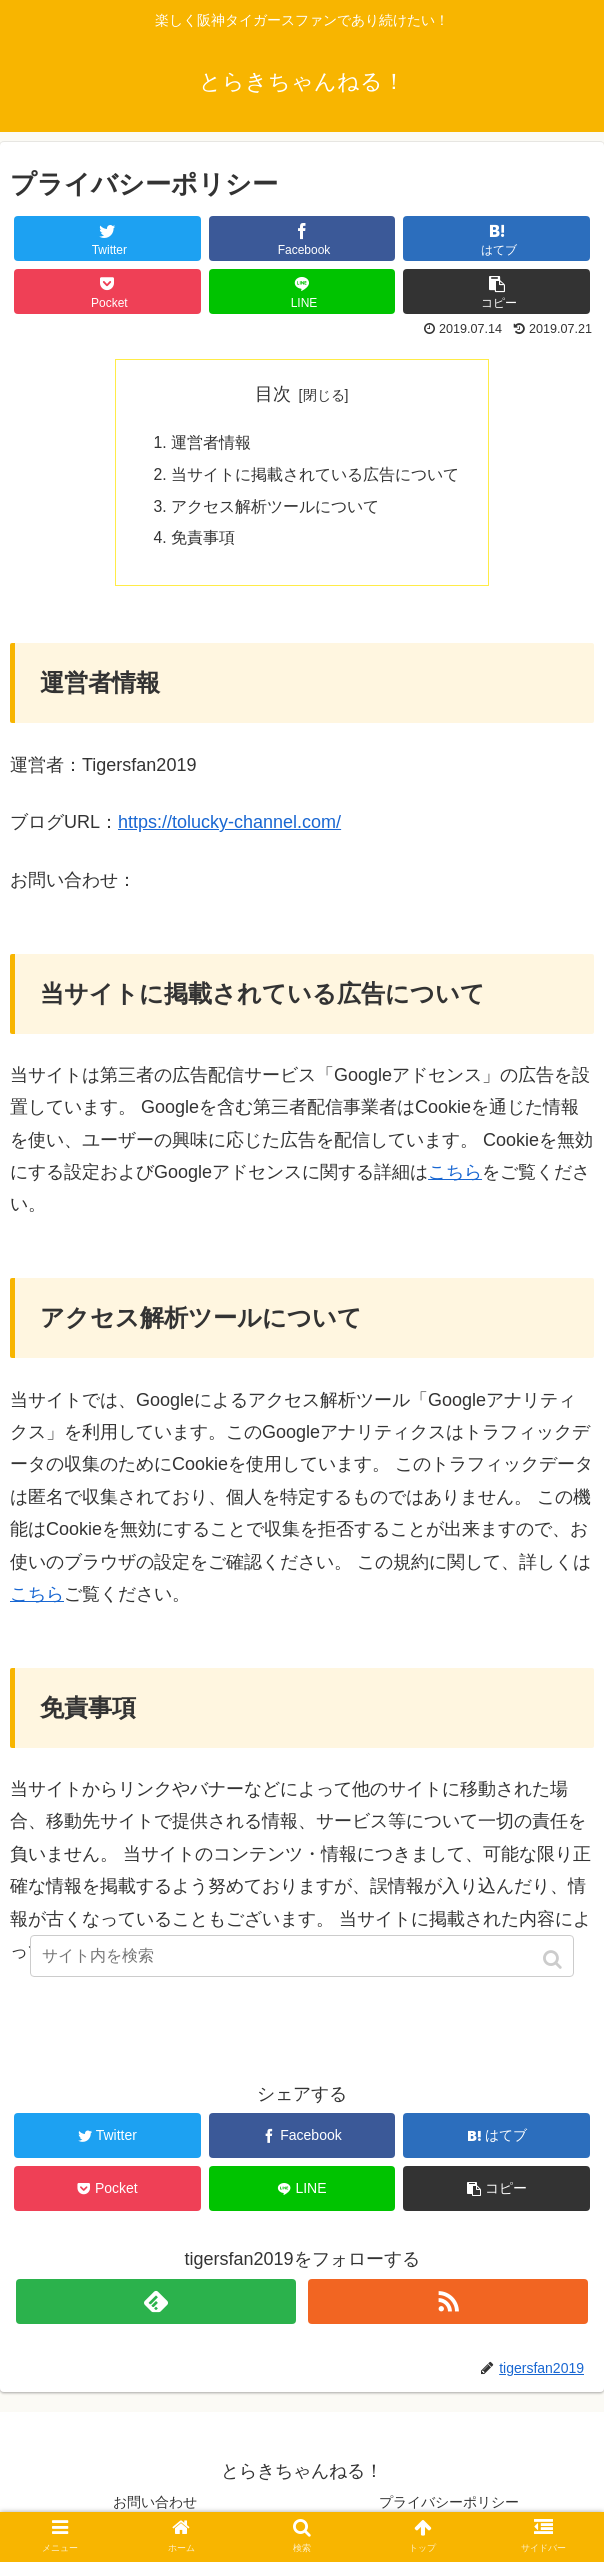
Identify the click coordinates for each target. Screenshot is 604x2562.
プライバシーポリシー (449, 2505)
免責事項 (203, 541)
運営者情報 (211, 444)
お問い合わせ (155, 2505)
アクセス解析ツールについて (275, 509)
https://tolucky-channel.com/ (229, 826)
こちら (455, 1176)
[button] (554, 1959)
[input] (302, 1956)
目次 (273, 394)
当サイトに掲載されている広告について (315, 476)
